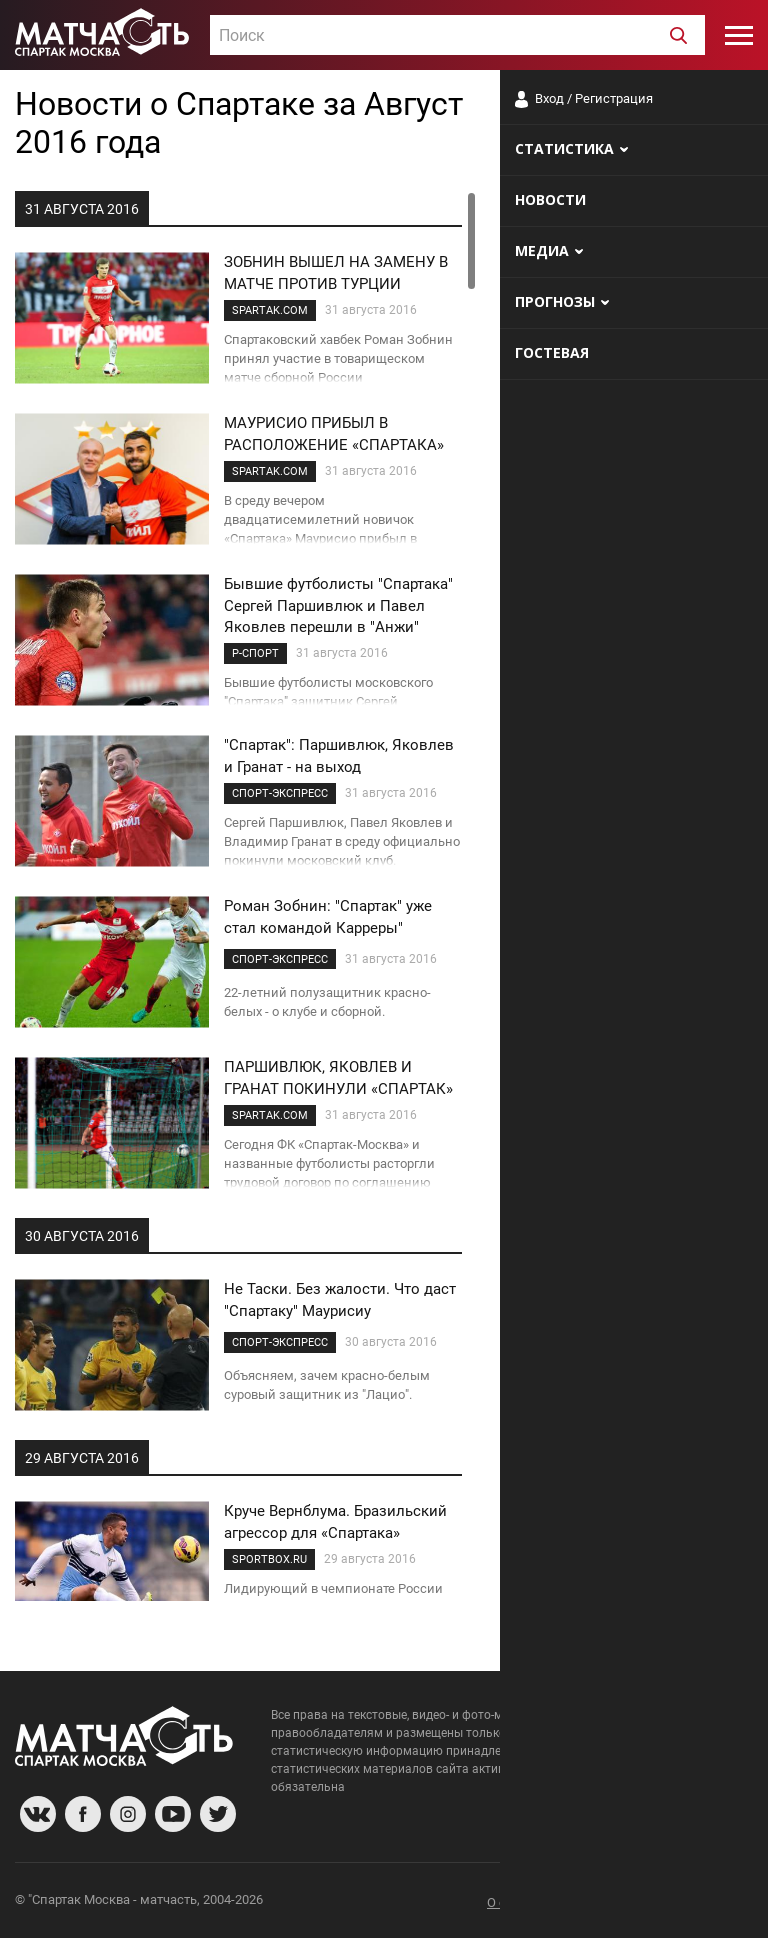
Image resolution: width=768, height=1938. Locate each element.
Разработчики (590, 1902)
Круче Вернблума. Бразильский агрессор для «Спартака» (335, 1521)
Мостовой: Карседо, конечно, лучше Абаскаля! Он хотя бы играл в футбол (621, 706)
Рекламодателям (700, 1902)
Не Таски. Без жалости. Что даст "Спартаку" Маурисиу (340, 1299)
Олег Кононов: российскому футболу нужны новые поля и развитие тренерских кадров (604, 1114)
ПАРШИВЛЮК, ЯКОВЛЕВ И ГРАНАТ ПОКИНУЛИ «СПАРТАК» (338, 1077)
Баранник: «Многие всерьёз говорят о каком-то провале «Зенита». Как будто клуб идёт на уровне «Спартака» (616, 981)
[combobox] (457, 35)
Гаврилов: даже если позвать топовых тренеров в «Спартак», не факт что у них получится (619, 1237)
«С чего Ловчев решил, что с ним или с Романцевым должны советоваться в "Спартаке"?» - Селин (613, 1369)
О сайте (510, 1902)
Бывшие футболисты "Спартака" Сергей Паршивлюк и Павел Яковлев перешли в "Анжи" (338, 605)
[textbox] (457, 36)
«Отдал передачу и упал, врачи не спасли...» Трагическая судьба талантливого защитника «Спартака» (616, 839)
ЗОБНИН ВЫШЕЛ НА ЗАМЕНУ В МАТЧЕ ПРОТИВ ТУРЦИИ (336, 272)
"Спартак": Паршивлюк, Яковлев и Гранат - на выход (339, 755)
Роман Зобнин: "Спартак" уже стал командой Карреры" (328, 916)
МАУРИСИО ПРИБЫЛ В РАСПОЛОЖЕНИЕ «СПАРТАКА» (334, 433)
